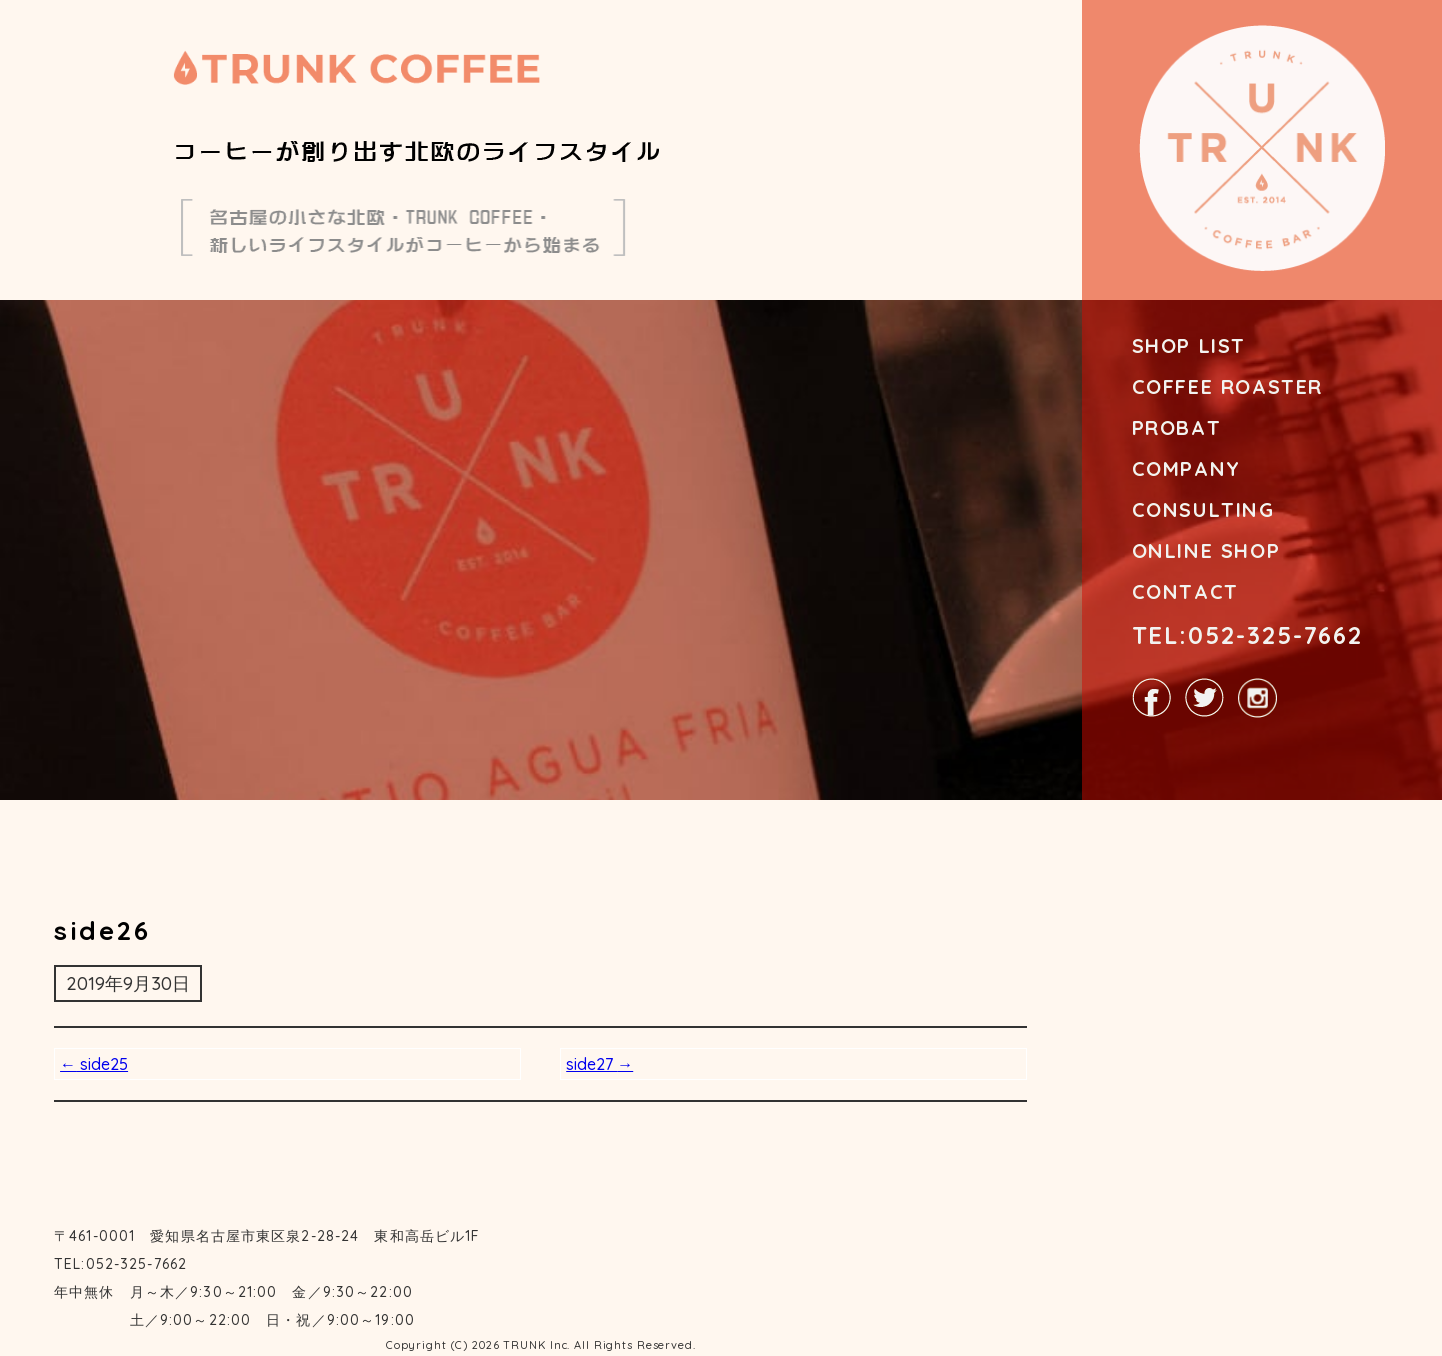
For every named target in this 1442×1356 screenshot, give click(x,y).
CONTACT (1185, 591)
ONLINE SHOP (1206, 550)
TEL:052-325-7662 (1248, 635)
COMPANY (1186, 468)
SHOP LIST (1189, 345)
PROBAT (1177, 427)
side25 (94, 1064)
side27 (599, 1064)
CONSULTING (1203, 509)
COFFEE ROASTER (1227, 386)
